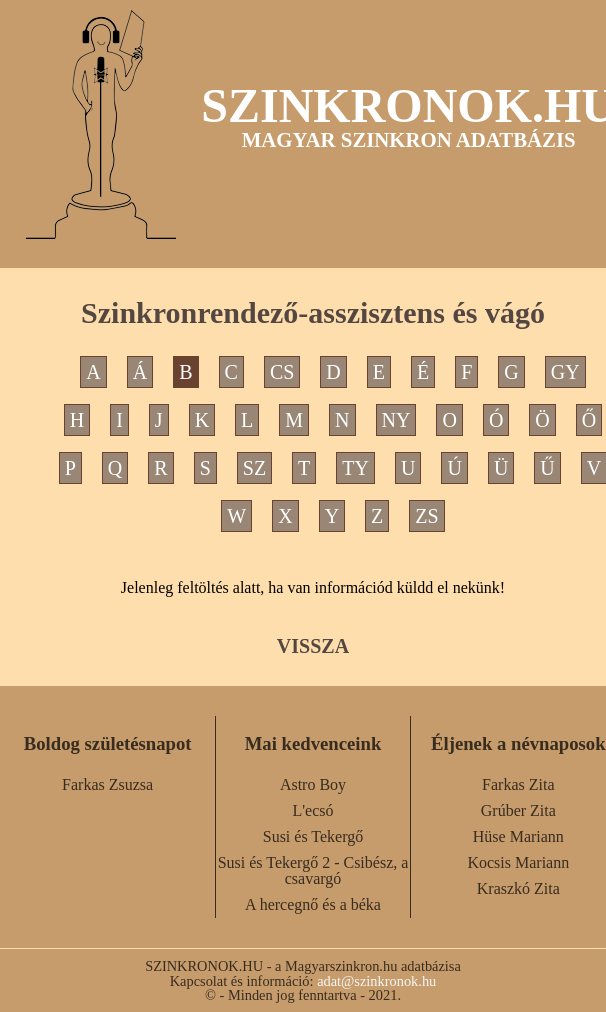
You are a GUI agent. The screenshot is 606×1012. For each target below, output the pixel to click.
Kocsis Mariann (518, 862)
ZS (426, 516)
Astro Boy (313, 784)
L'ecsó (312, 810)
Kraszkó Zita (518, 888)
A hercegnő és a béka (313, 904)
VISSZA (313, 646)
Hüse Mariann (518, 836)
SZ (254, 468)
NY (396, 420)
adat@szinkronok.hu (376, 981)
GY (565, 372)
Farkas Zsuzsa (107, 784)
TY (355, 468)
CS (282, 372)
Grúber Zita (518, 810)
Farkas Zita (518, 784)
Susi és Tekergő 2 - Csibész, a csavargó (313, 870)
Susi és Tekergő (313, 836)
